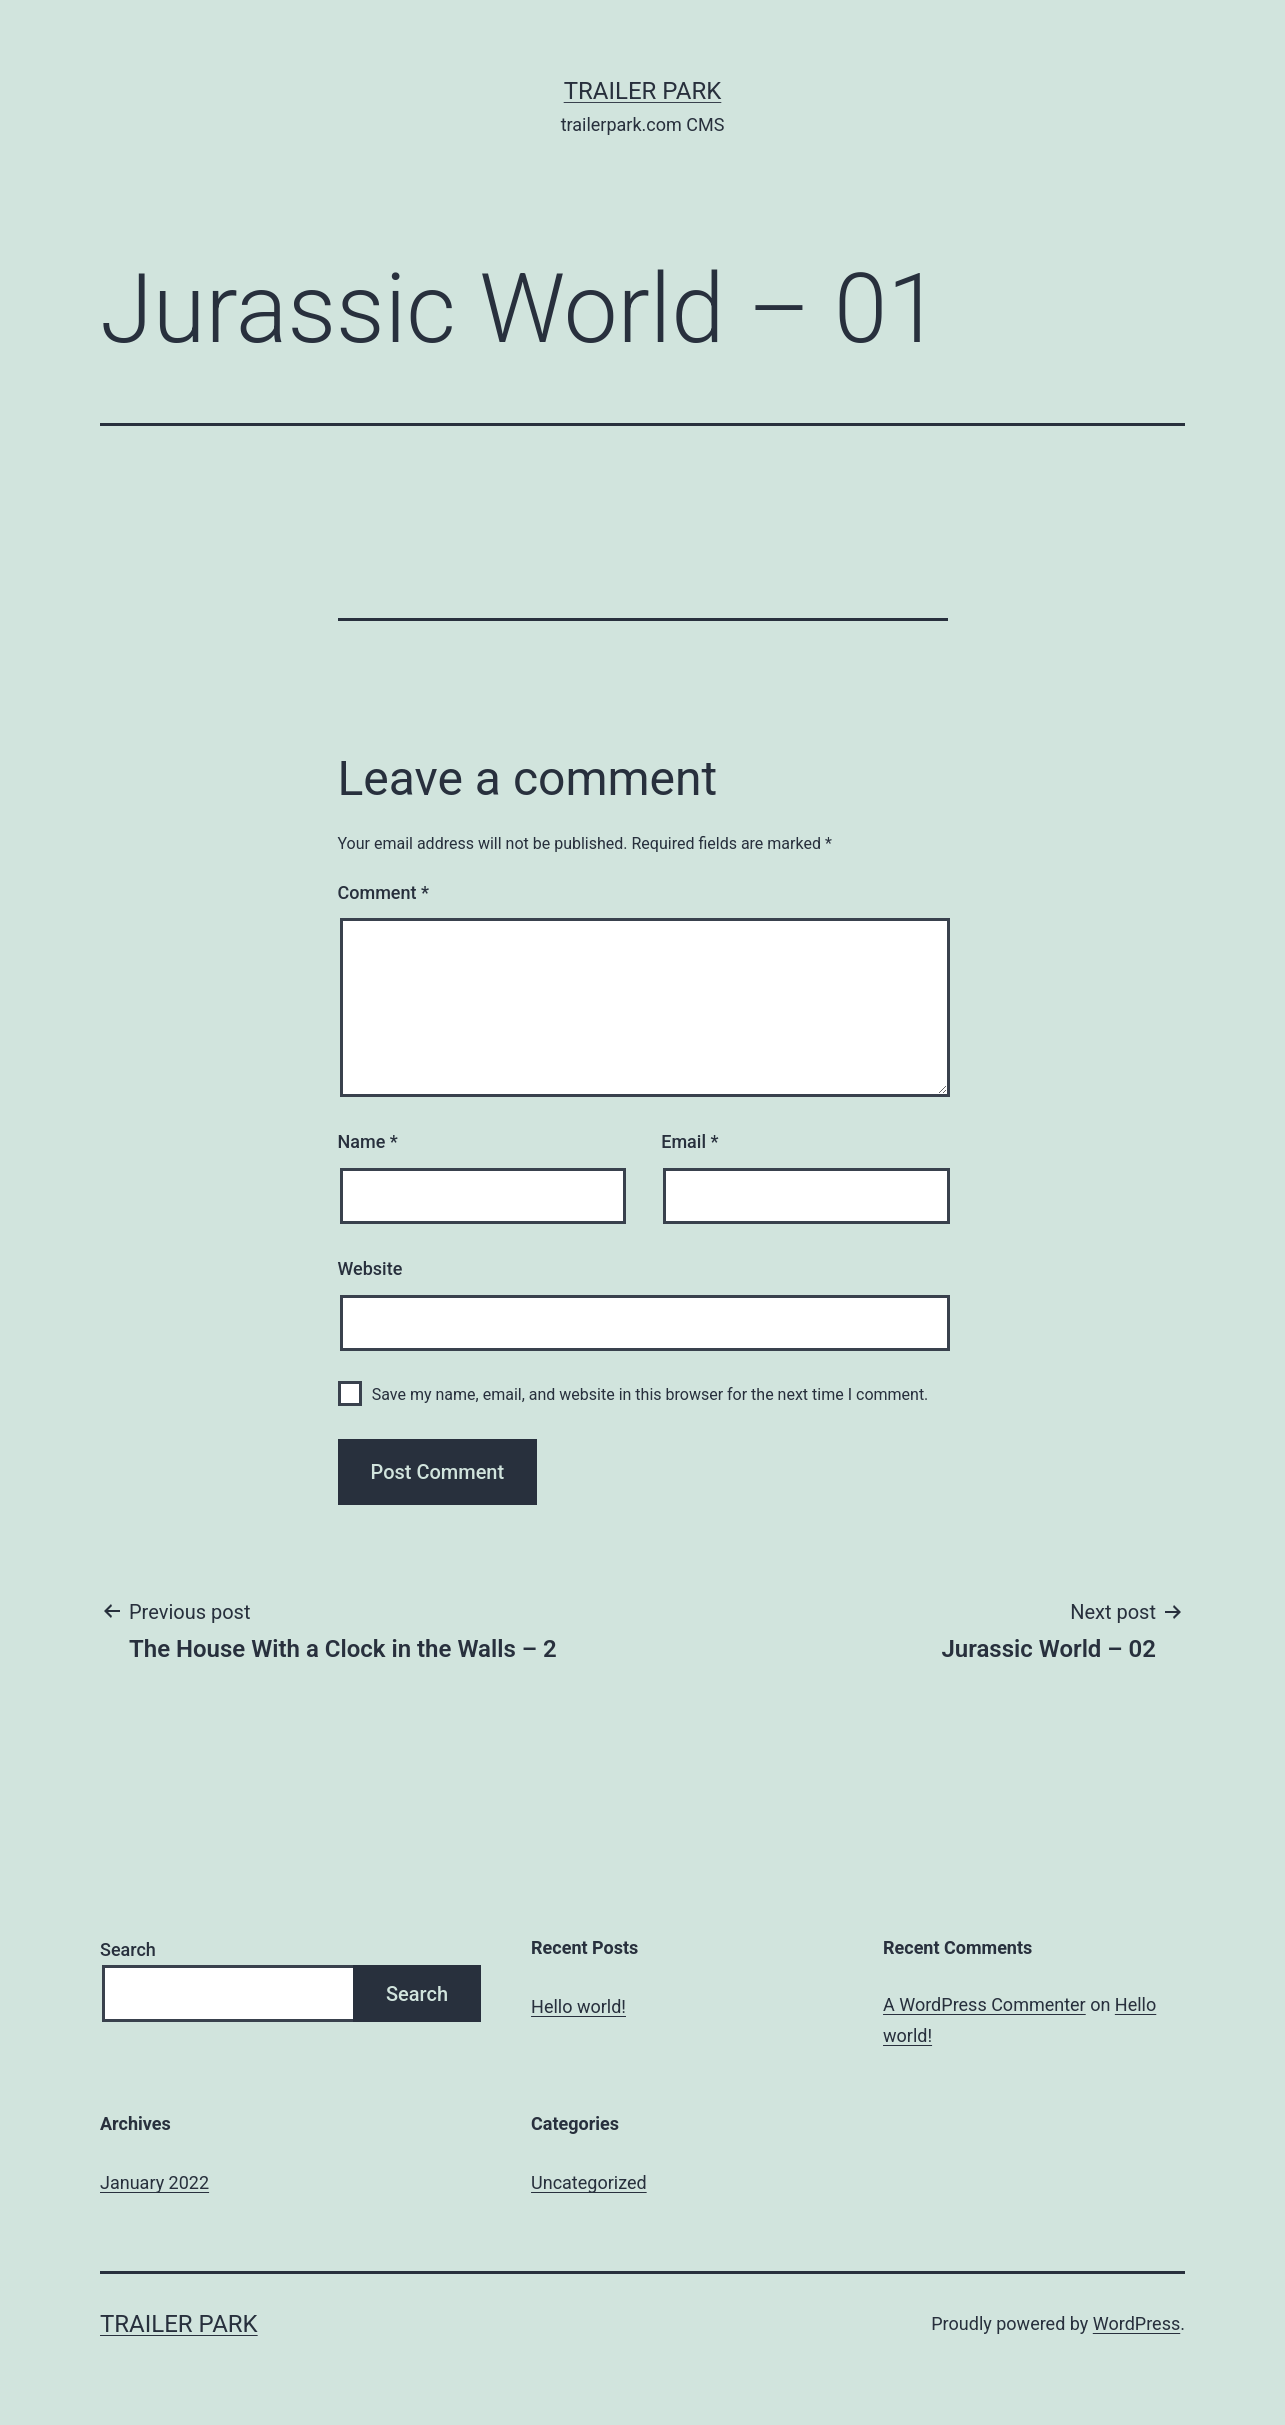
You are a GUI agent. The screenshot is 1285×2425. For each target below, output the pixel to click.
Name (368, 1141)
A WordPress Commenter (984, 2004)
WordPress (1136, 2323)
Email (689, 1141)
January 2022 (154, 2182)
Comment (383, 892)
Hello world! (578, 2006)
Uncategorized (589, 2182)
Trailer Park (643, 91)
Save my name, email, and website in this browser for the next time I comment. (650, 1394)
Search (128, 1949)
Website (370, 1268)
